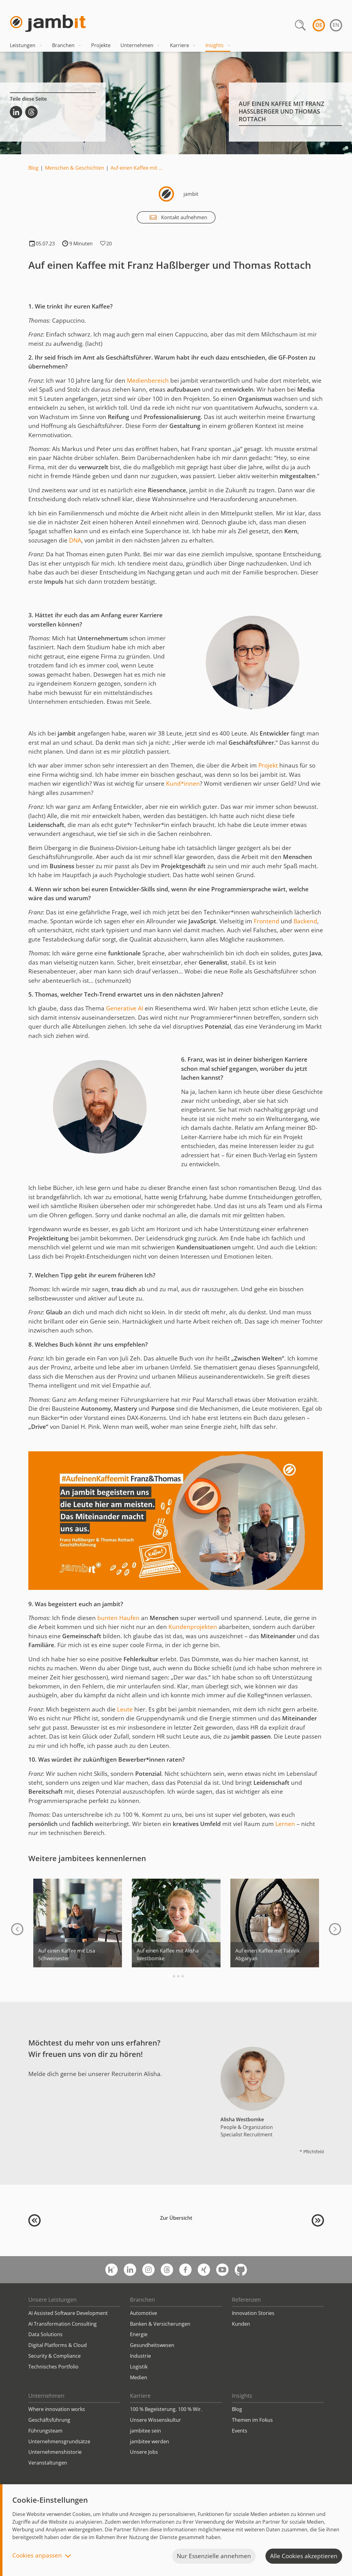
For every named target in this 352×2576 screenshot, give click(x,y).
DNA (75, 540)
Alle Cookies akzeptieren (304, 2556)
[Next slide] (335, 1929)
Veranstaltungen (47, 2462)
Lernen (285, 1824)
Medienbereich (148, 381)
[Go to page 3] (178, 1976)
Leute (125, 1709)
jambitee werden (149, 2441)
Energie (139, 2334)
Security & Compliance (54, 2355)
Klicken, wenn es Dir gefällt (103, 243)
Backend (305, 921)
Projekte (101, 45)
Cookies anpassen (37, 2555)
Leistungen (26, 45)
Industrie (140, 2355)
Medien (138, 2377)
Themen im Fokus (252, 2420)
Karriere (183, 45)
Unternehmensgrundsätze (59, 2441)
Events (239, 2430)
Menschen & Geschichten (74, 167)
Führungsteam (45, 2430)
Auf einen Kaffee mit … (136, 167)
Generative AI (125, 1008)
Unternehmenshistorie (55, 2452)
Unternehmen (140, 45)
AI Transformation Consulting (62, 2323)
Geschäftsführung (49, 2420)
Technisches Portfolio (53, 2366)
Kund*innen (183, 784)
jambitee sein (145, 2430)
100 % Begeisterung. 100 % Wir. (166, 2409)
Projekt (268, 765)
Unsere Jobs (144, 2452)
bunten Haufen (118, 1618)
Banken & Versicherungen (160, 2323)
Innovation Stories (253, 2313)
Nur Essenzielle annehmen (214, 2556)
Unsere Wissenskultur (155, 2420)
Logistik (139, 2366)
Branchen (66, 45)
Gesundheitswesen (152, 2345)
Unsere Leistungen (52, 2299)
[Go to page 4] (182, 1976)
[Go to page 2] (174, 1976)
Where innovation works (56, 2409)
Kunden (241, 2323)
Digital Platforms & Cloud (57, 2345)
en (336, 25)
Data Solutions (45, 2334)
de (319, 25)
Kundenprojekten (192, 1627)
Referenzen (246, 2299)
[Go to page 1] (169, 1976)
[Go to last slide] (17, 1929)
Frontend (266, 921)
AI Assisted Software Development (68, 2313)
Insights (217, 45)
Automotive (143, 2313)
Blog (33, 167)
